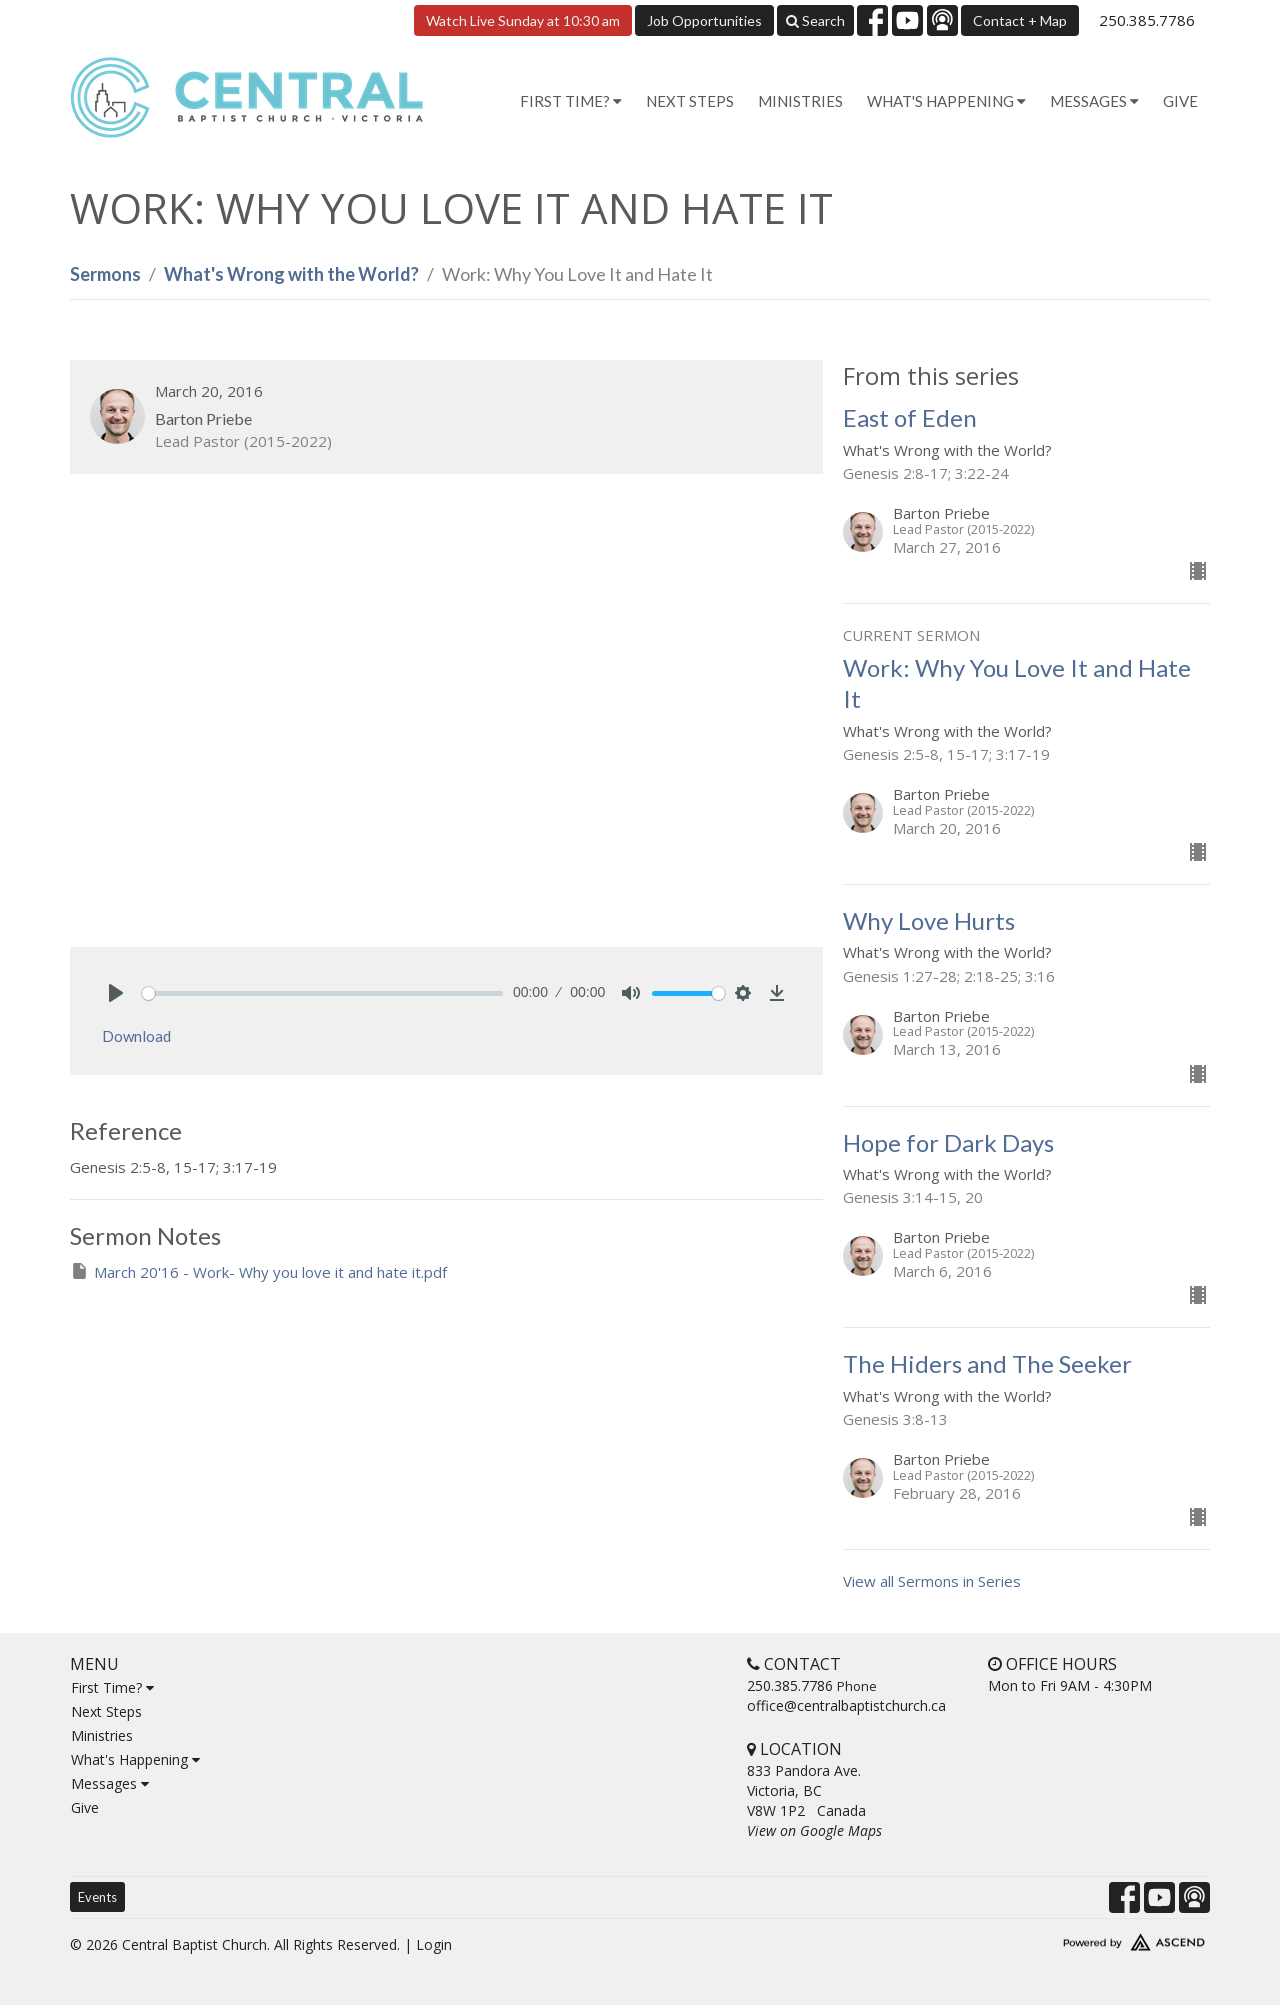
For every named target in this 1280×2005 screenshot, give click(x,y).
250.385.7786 (1147, 20)
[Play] (116, 993)
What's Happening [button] (946, 101)
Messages (110, 1783)
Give (1180, 101)
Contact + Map (1020, 20)
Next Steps (690, 101)
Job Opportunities (704, 20)
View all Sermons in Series (932, 1581)
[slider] (322, 993)
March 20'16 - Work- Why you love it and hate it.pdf (258, 1271)
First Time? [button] (571, 101)
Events (97, 1897)
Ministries (800, 101)
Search (815, 20)
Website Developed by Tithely (1075, 1938)
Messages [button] (1094, 101)
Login (434, 1944)
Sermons (105, 274)
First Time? (112, 1687)
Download (136, 1036)
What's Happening (135, 1759)
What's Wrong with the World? (291, 274)
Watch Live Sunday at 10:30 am (523, 20)
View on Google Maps (814, 1830)
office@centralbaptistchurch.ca (846, 1705)
